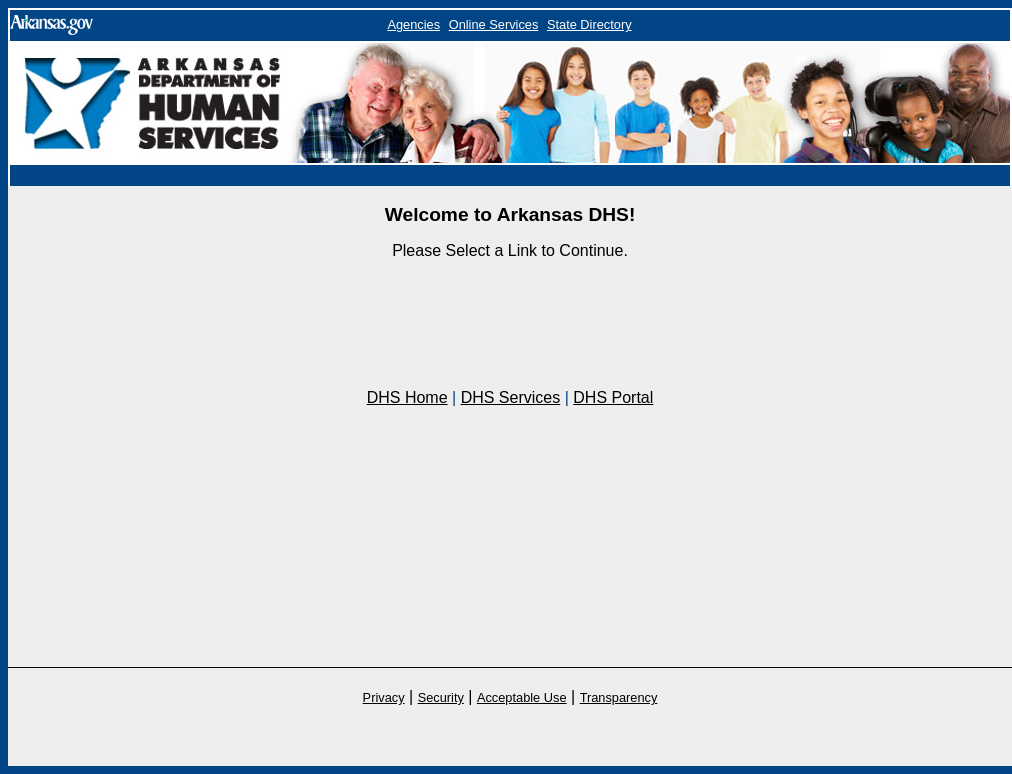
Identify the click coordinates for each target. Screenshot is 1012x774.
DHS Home (407, 397)
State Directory (589, 24)
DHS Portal (613, 397)
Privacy (384, 697)
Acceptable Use (522, 697)
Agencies (413, 24)
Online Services (494, 24)
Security (441, 697)
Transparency (619, 697)
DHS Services (511, 397)
